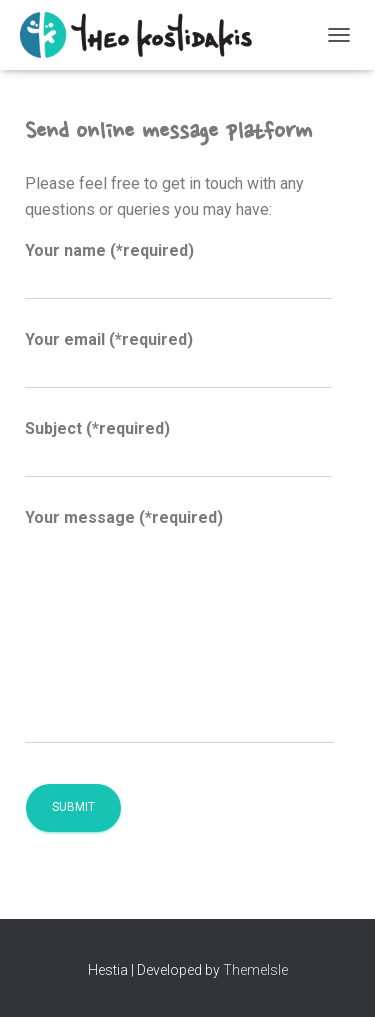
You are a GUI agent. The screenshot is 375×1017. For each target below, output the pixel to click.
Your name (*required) (178, 270)
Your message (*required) (179, 626)
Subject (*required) (178, 448)
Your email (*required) (178, 359)
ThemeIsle (255, 970)
